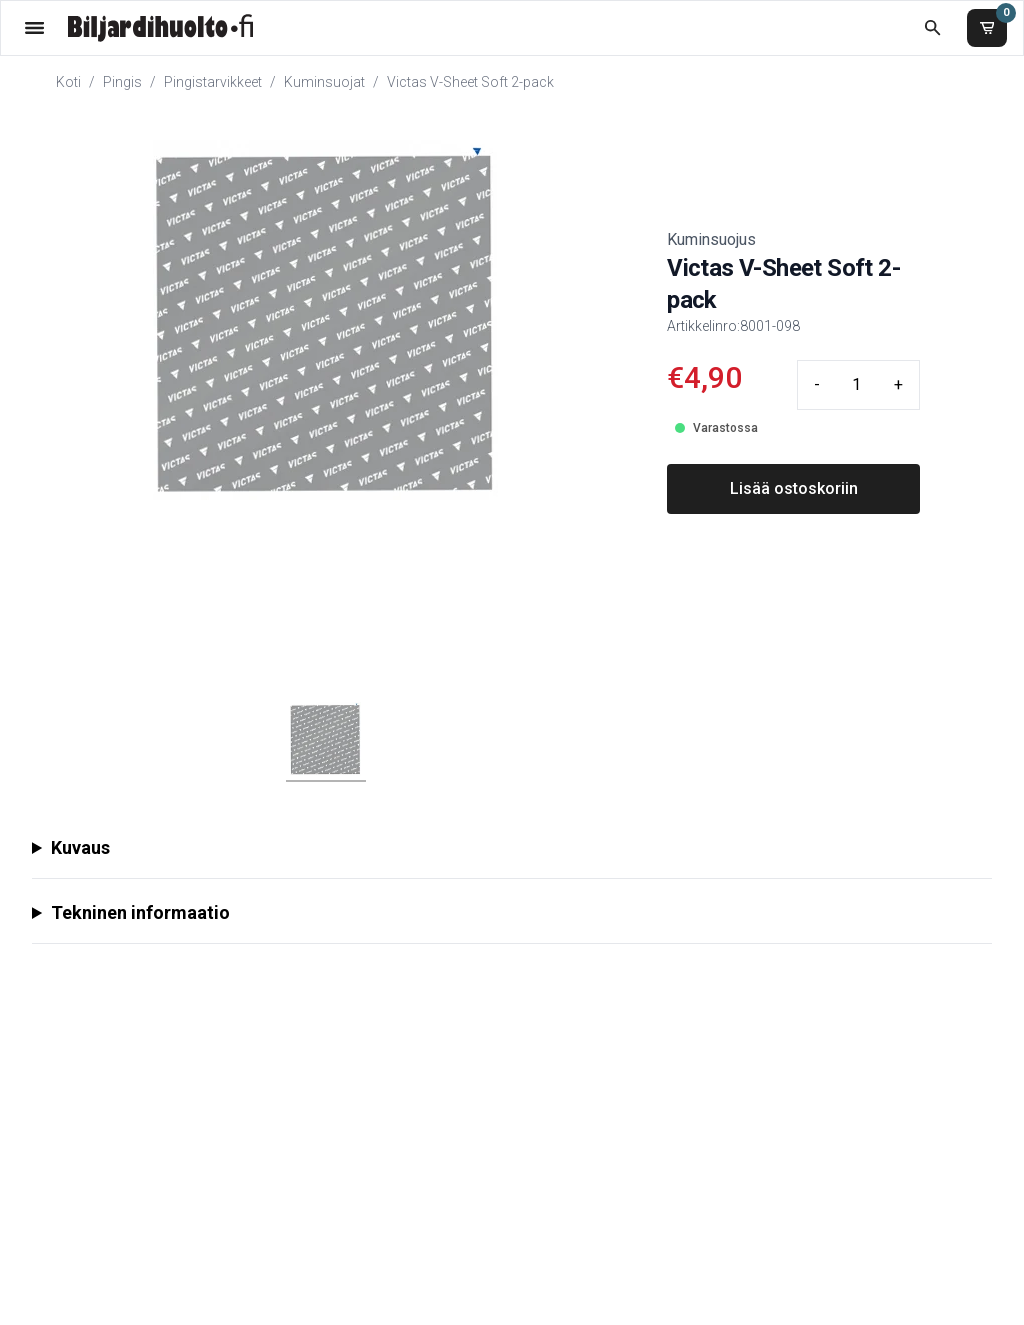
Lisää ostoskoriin (794, 488)
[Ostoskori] (987, 28)
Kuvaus (80, 847)
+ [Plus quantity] (898, 384)
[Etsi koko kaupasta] (932, 27)
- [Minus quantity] (817, 384)
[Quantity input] (857, 385)
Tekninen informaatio (140, 912)
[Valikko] (34, 27)
